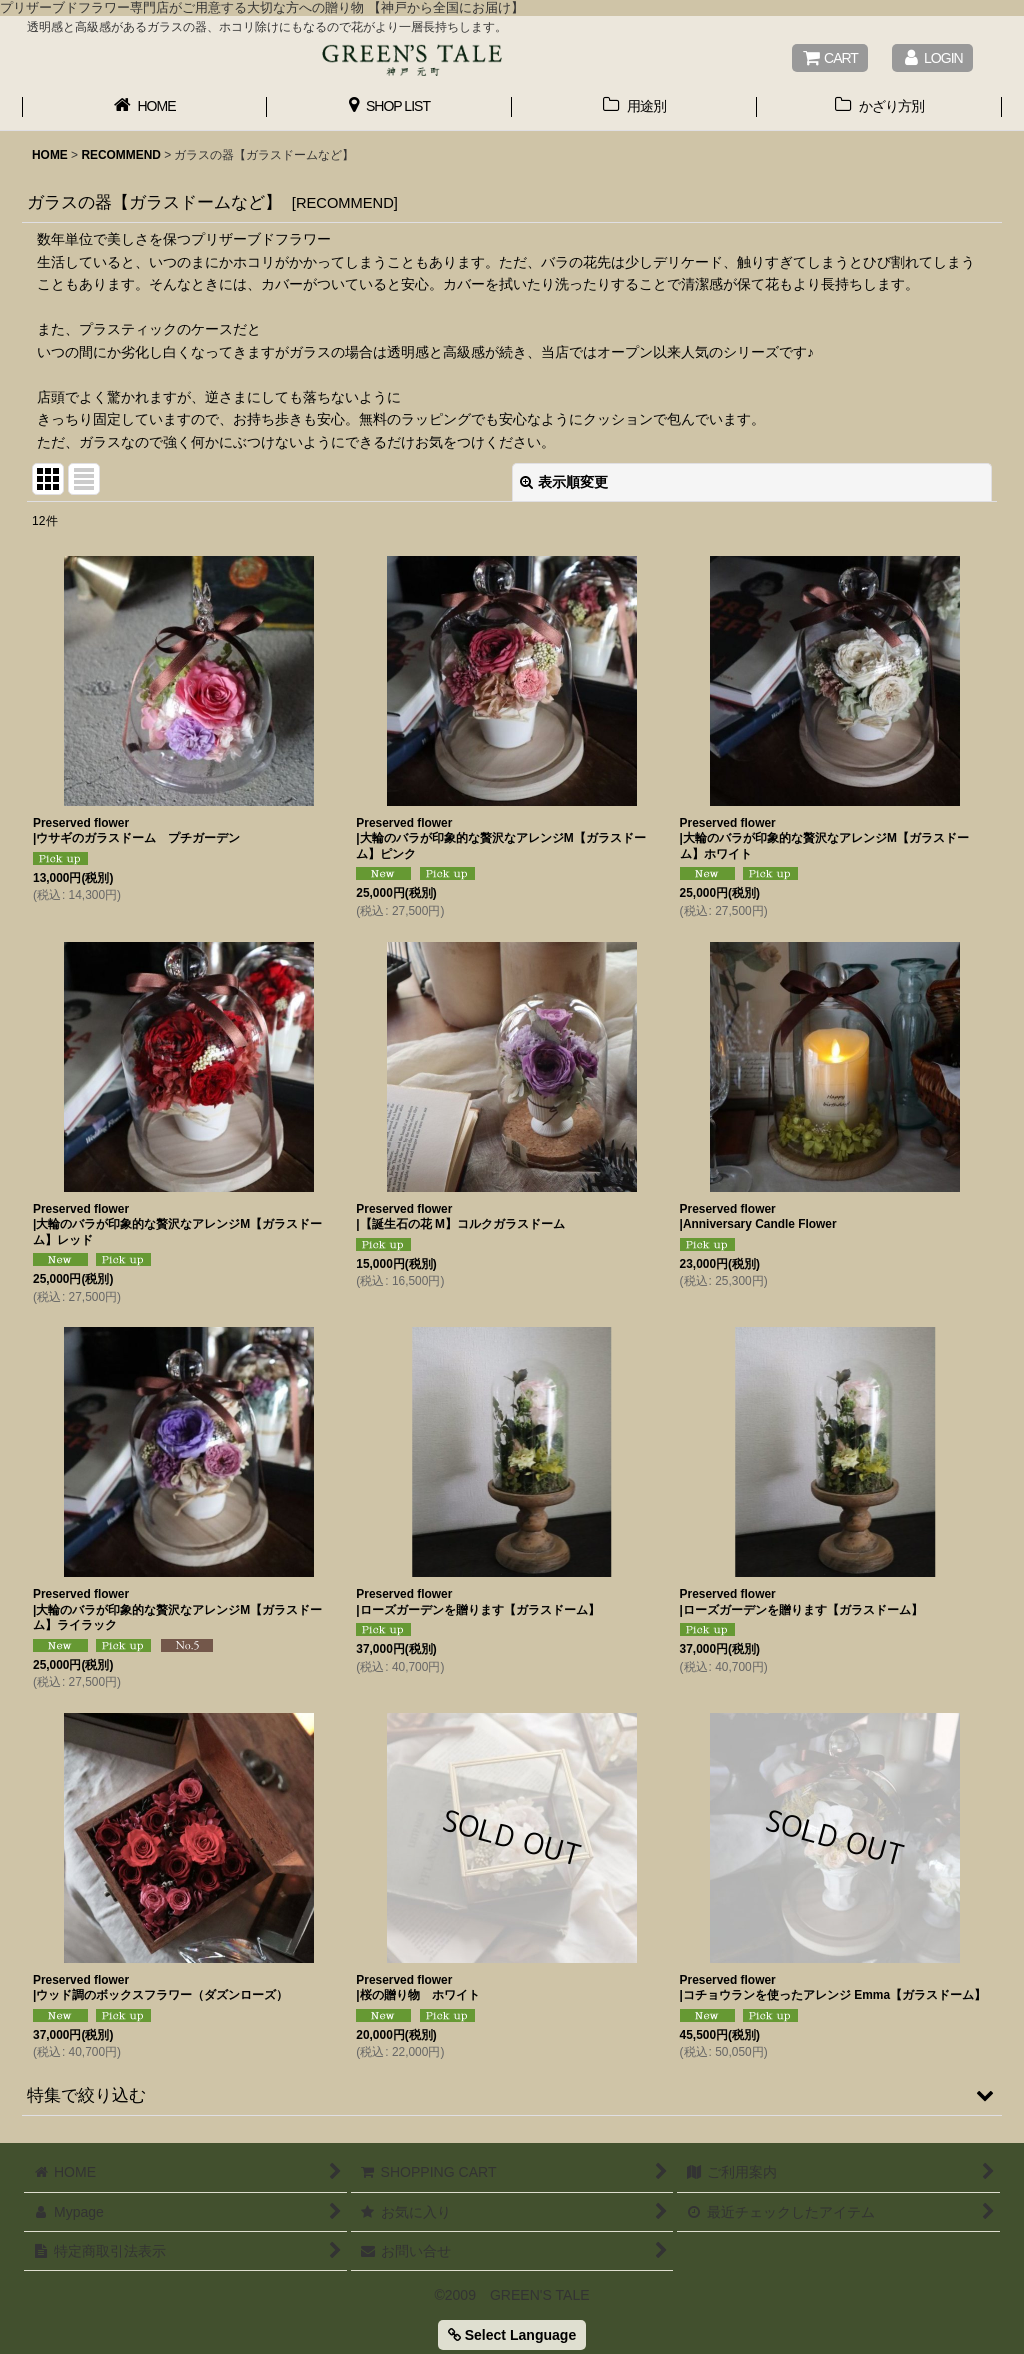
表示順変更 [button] (564, 482)
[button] (512, 2095)
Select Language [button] (512, 2335)
